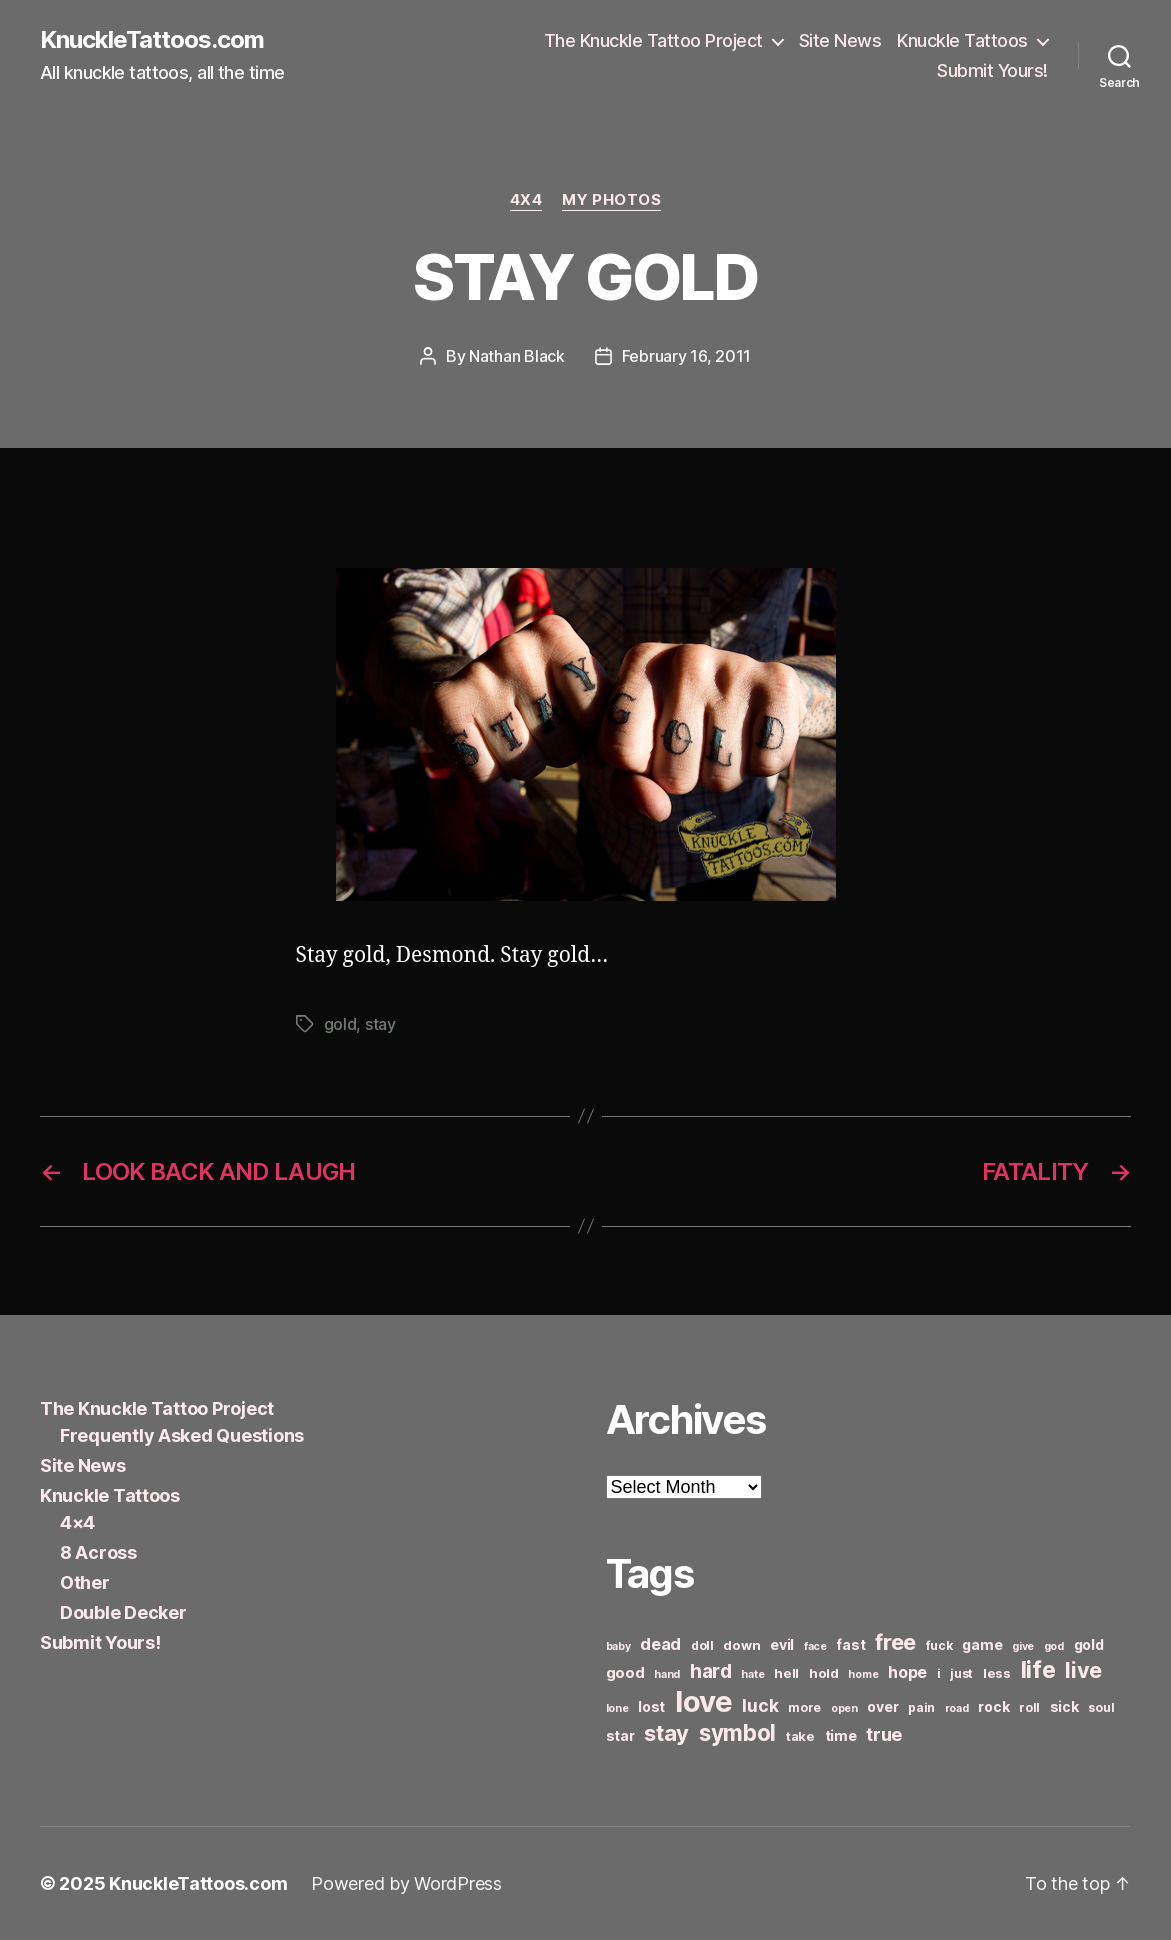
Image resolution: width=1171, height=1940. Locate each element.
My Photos (611, 200)
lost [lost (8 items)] (651, 1706)
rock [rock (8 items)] (993, 1706)
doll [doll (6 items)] (702, 1645)
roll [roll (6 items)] (1029, 1707)
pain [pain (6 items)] (921, 1707)
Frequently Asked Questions (182, 1435)
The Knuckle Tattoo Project (653, 40)
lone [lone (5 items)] (617, 1708)
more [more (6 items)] (804, 1707)
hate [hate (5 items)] (752, 1674)
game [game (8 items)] (982, 1644)
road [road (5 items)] (957, 1708)
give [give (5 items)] (1023, 1646)
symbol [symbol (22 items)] (737, 1732)
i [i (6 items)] (939, 1673)
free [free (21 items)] (895, 1642)
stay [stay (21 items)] (666, 1733)
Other (85, 1582)
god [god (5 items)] (1054, 1646)
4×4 (77, 1522)
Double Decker (123, 1612)
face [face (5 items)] (815, 1646)
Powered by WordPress (406, 1883)
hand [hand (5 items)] (667, 1674)
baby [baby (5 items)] (618, 1646)
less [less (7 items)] (997, 1673)
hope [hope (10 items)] (907, 1672)
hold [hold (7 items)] (824, 1673)
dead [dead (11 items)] (660, 1644)
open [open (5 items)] (844, 1708)
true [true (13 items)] (884, 1734)
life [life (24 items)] (1038, 1669)
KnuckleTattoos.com (152, 40)
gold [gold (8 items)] (1089, 1644)
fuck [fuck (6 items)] (939, 1645)
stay (380, 1024)
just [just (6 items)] (961, 1673)
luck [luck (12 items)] (760, 1705)
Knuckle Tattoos (962, 40)
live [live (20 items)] (1083, 1670)
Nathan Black (517, 356)
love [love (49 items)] (704, 1701)
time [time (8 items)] (841, 1735)
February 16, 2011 (686, 356)
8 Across (98, 1552)
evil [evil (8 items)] (782, 1644)
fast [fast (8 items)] (850, 1644)
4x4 (526, 200)
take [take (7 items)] (800, 1736)
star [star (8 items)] (620, 1735)
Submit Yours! (992, 70)
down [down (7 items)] (741, 1645)
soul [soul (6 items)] (1101, 1707)
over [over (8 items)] (882, 1706)
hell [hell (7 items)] (786, 1673)
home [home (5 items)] (863, 1674)
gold (340, 1024)
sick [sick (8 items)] (1064, 1706)
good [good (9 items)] (625, 1672)
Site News (840, 40)
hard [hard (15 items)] (711, 1671)
